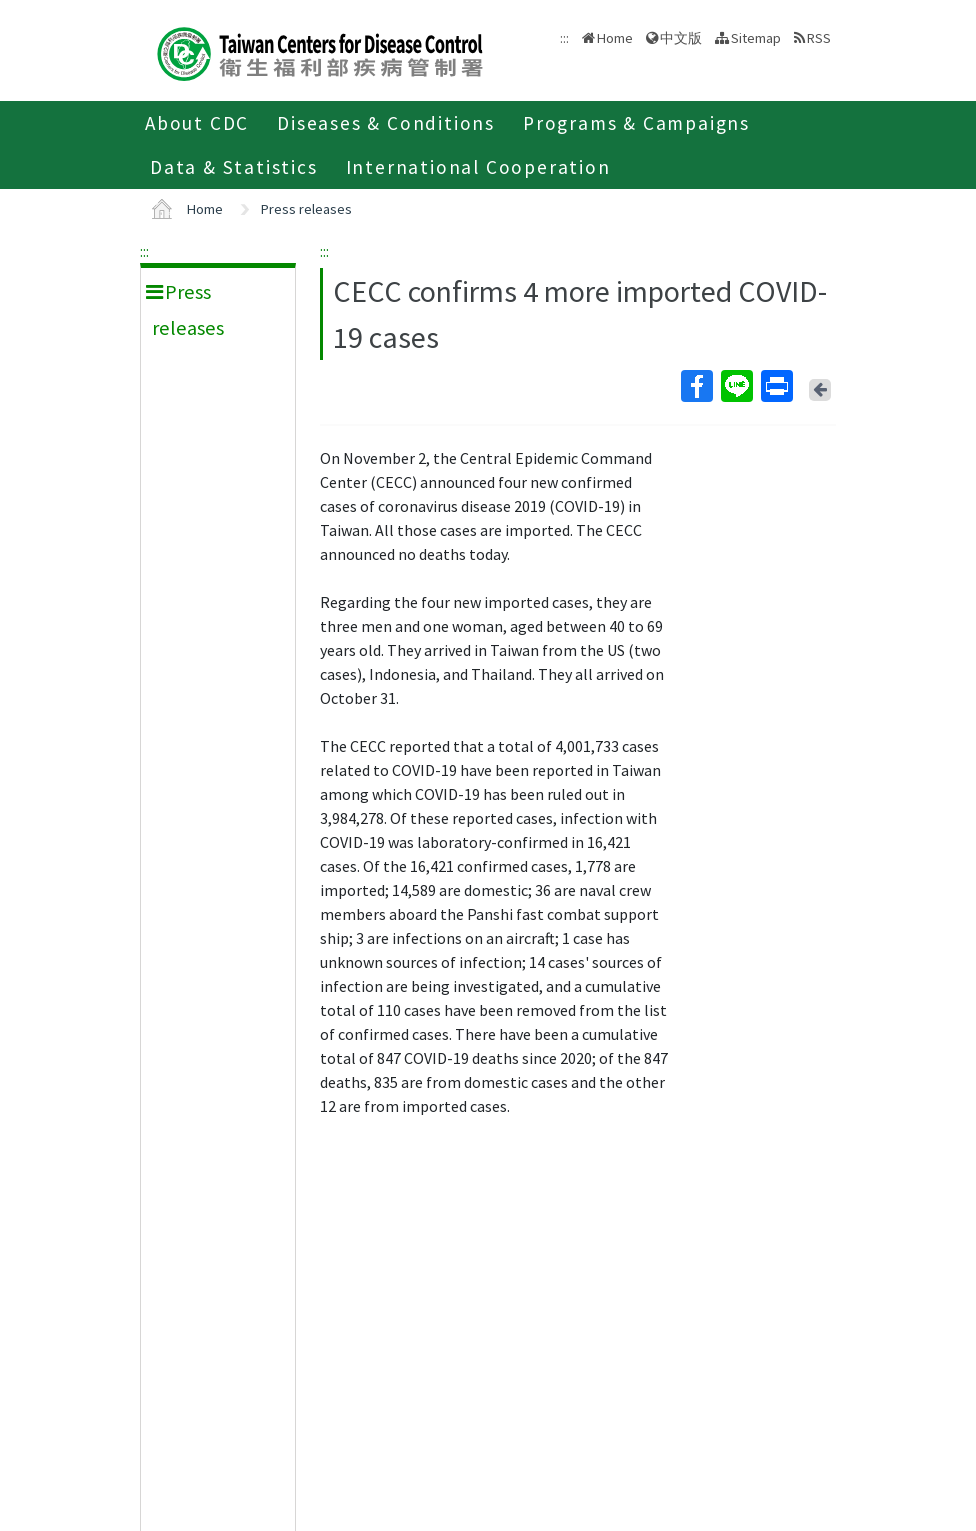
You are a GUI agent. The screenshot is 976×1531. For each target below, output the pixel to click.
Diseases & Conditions (386, 123)
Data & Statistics (234, 167)
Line (736, 386)
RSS (819, 38)
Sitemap (756, 38)
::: (144, 251)
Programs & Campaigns (636, 123)
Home (615, 38)
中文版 (681, 38)
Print (776, 386)
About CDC (197, 123)
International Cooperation (478, 167)
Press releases (306, 209)
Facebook (696, 386)
